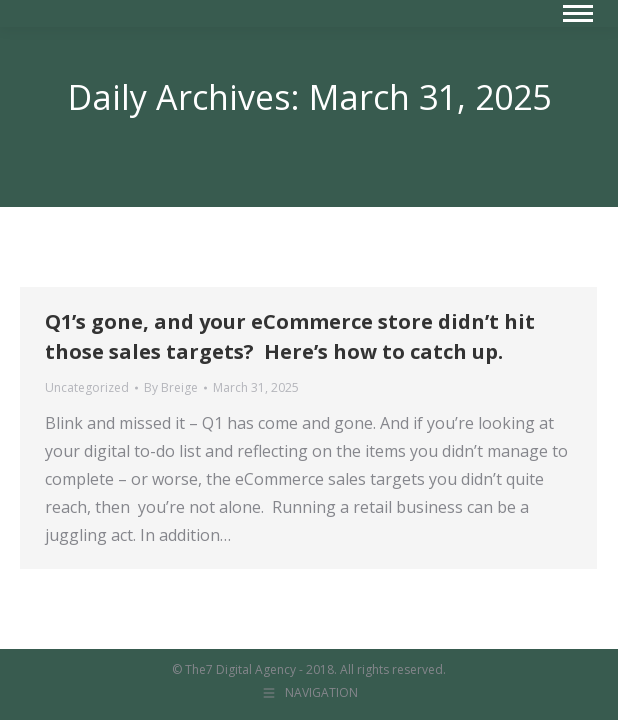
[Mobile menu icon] (578, 13)
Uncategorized (87, 387)
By (171, 387)
